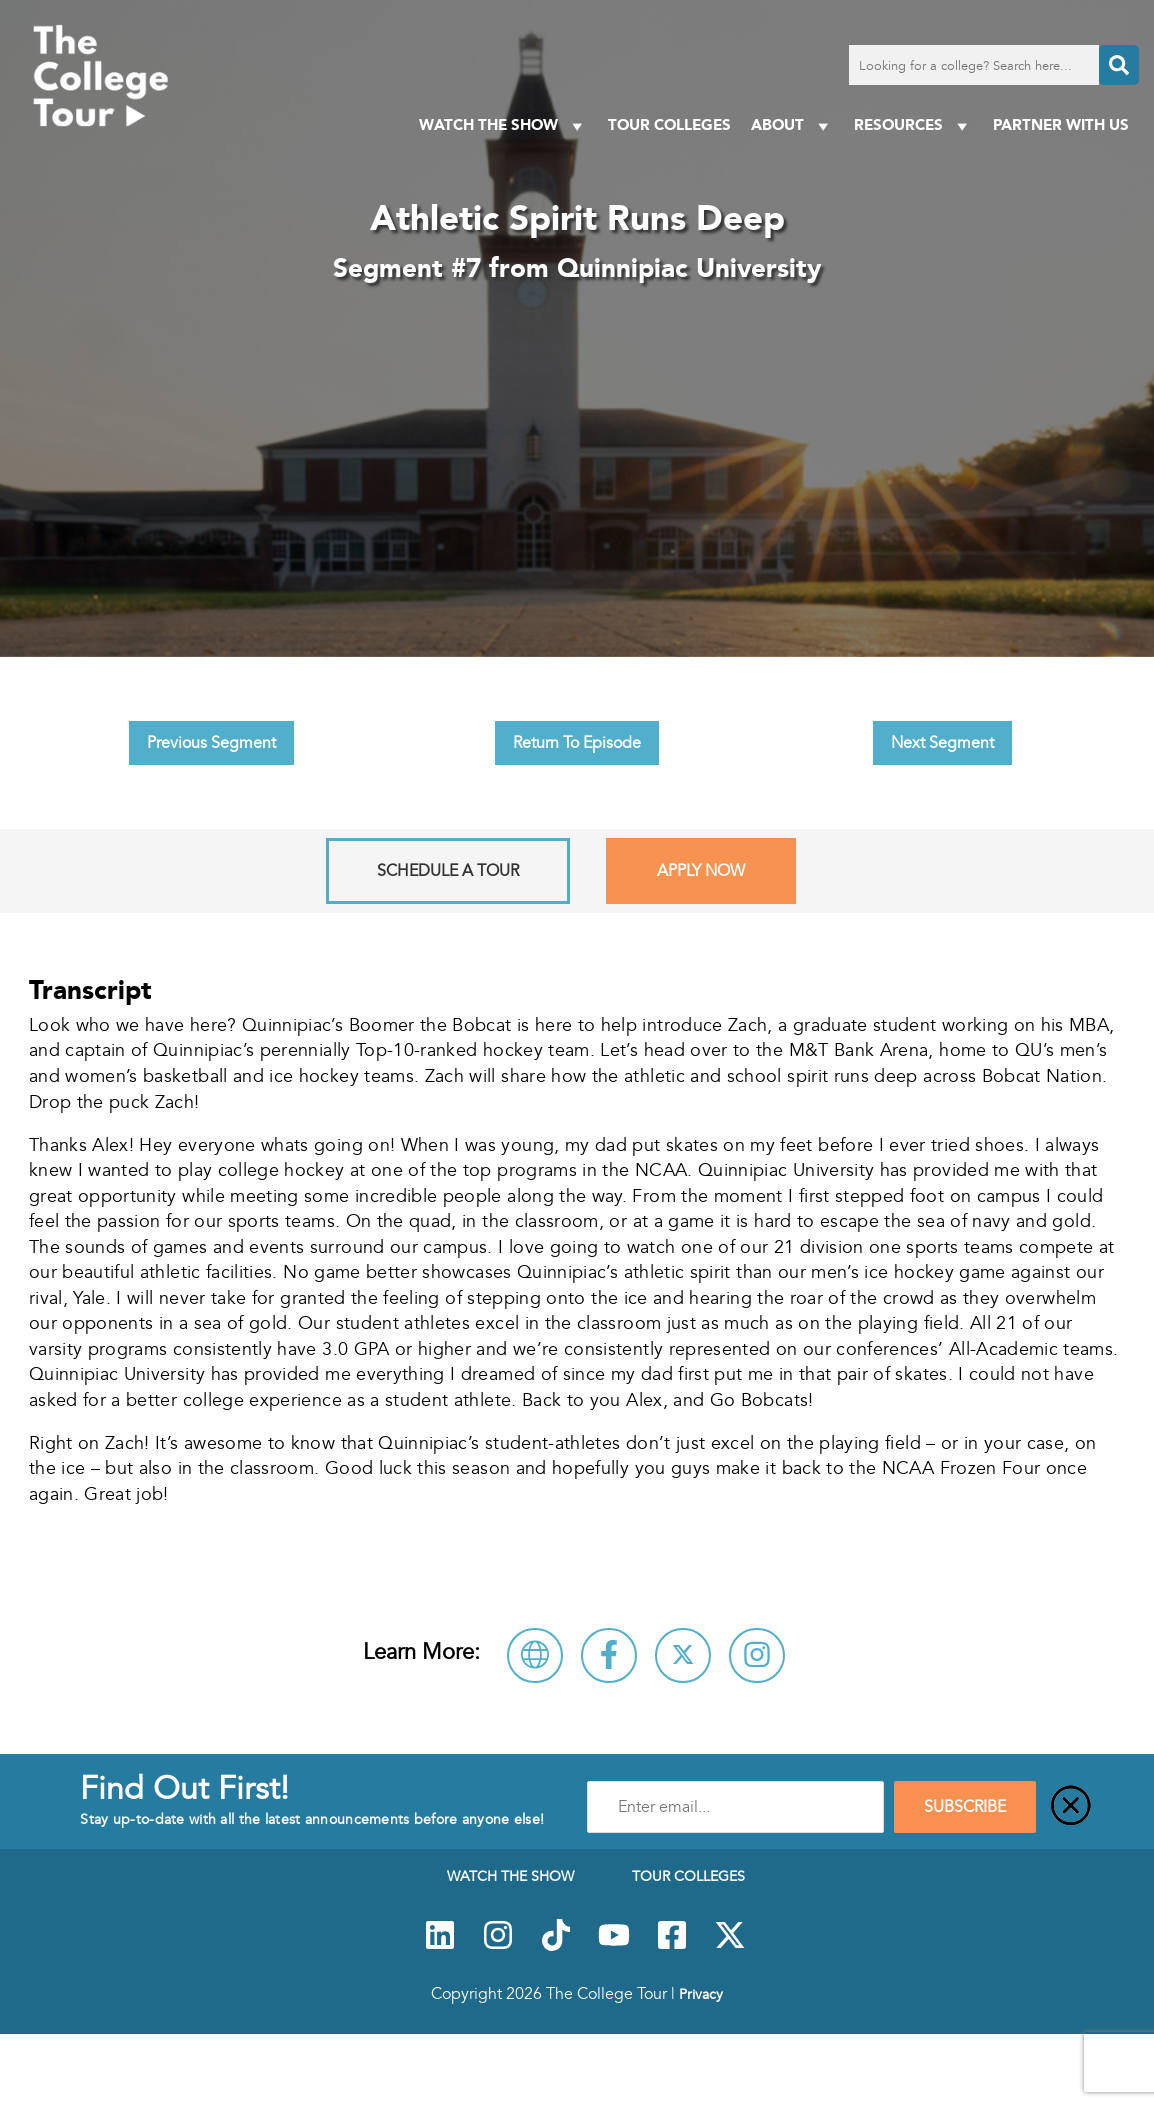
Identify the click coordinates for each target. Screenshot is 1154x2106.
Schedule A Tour (448, 871)
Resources (913, 125)
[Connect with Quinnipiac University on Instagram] (757, 1655)
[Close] (1071, 1807)
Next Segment (942, 743)
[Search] (1119, 65)
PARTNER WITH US (1061, 124)
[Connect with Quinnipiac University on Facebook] (609, 1655)
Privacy (701, 1994)
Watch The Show (503, 125)
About (792, 125)
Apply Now (701, 871)
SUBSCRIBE (965, 1807)
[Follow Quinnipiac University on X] (683, 1655)
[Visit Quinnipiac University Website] (535, 1655)
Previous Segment (211, 743)
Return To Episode (577, 743)
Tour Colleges (669, 124)
